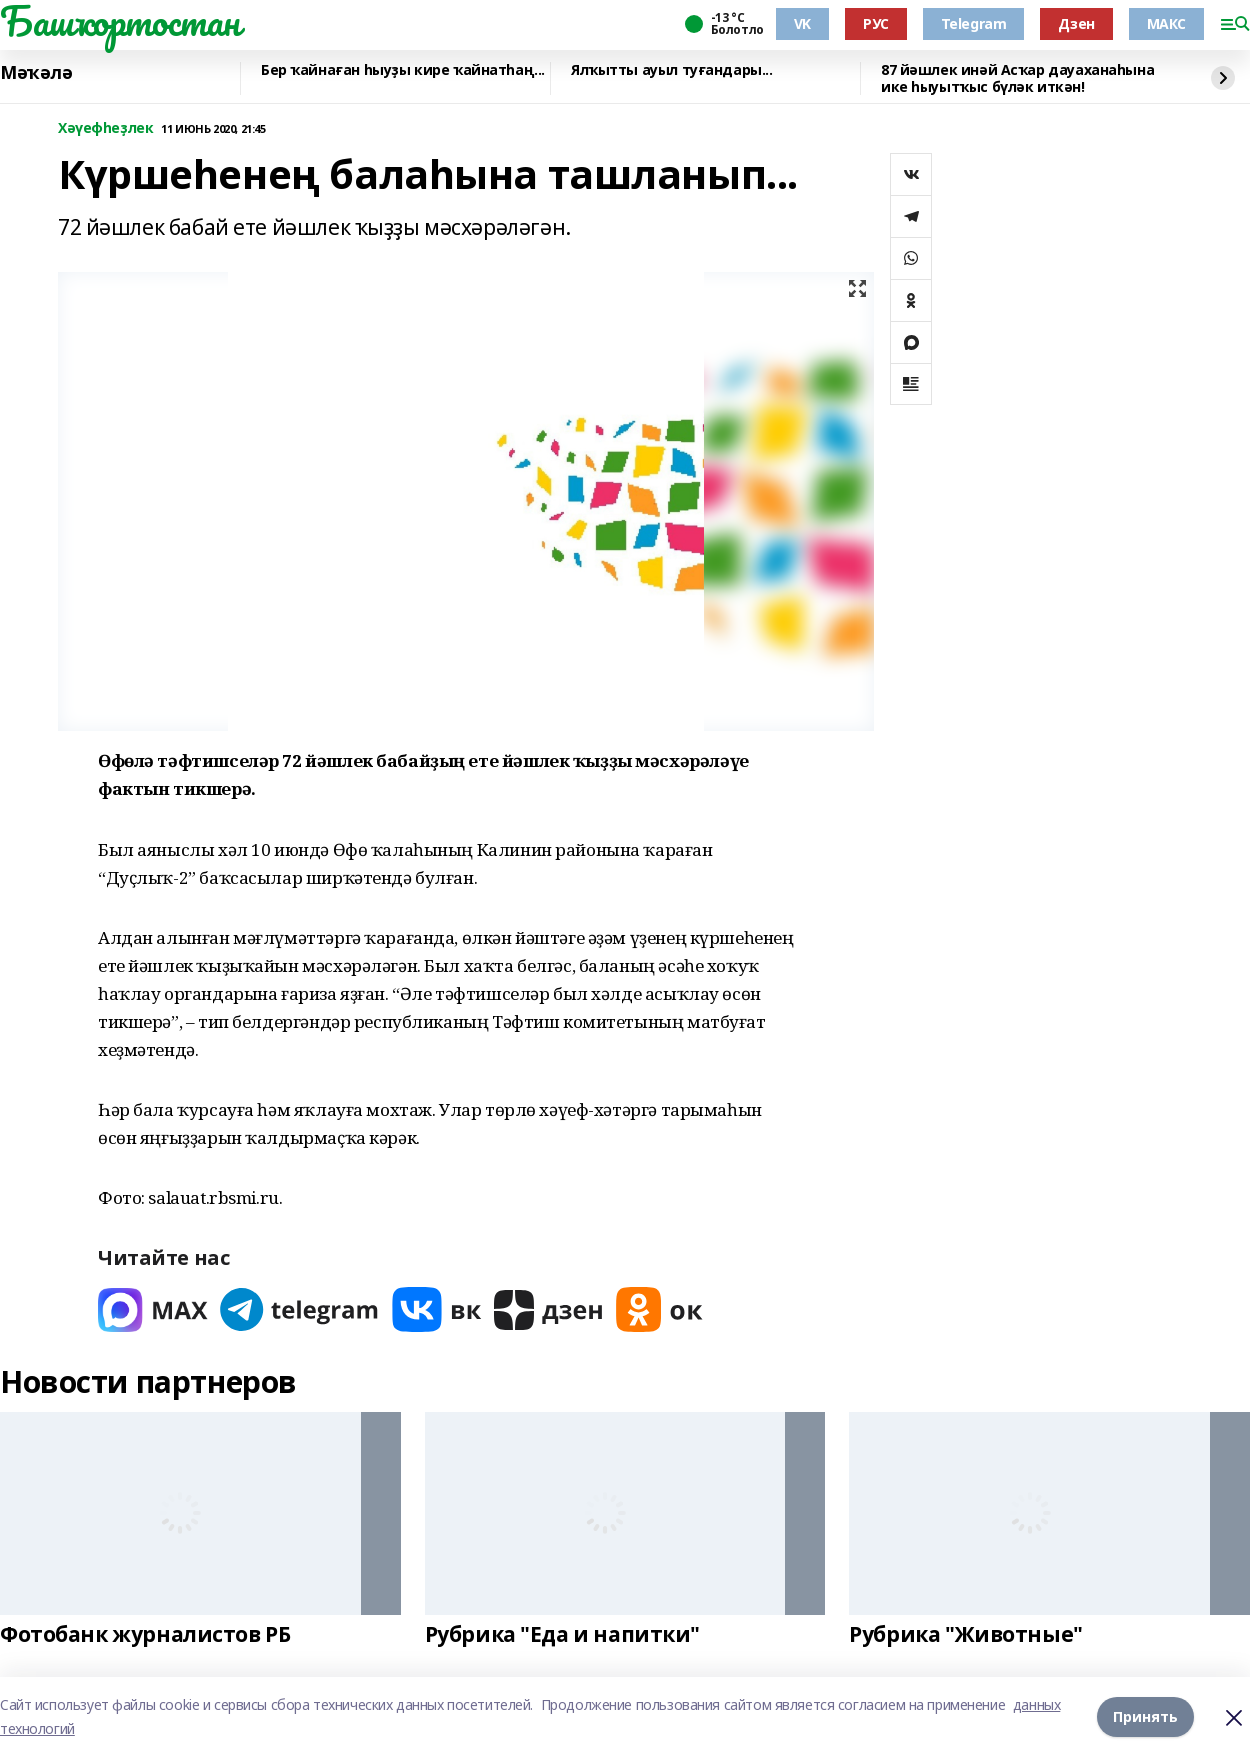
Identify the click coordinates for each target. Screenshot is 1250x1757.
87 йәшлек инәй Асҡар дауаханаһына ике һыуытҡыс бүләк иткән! (1017, 78)
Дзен (1076, 23)
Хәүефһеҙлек (105, 128)
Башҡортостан (120, 21)
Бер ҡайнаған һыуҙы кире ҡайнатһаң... (403, 70)
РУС (876, 23)
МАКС (1166, 23)
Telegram (974, 23)
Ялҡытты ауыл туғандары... (672, 70)
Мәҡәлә (36, 73)
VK (802, 23)
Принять (1145, 1716)
